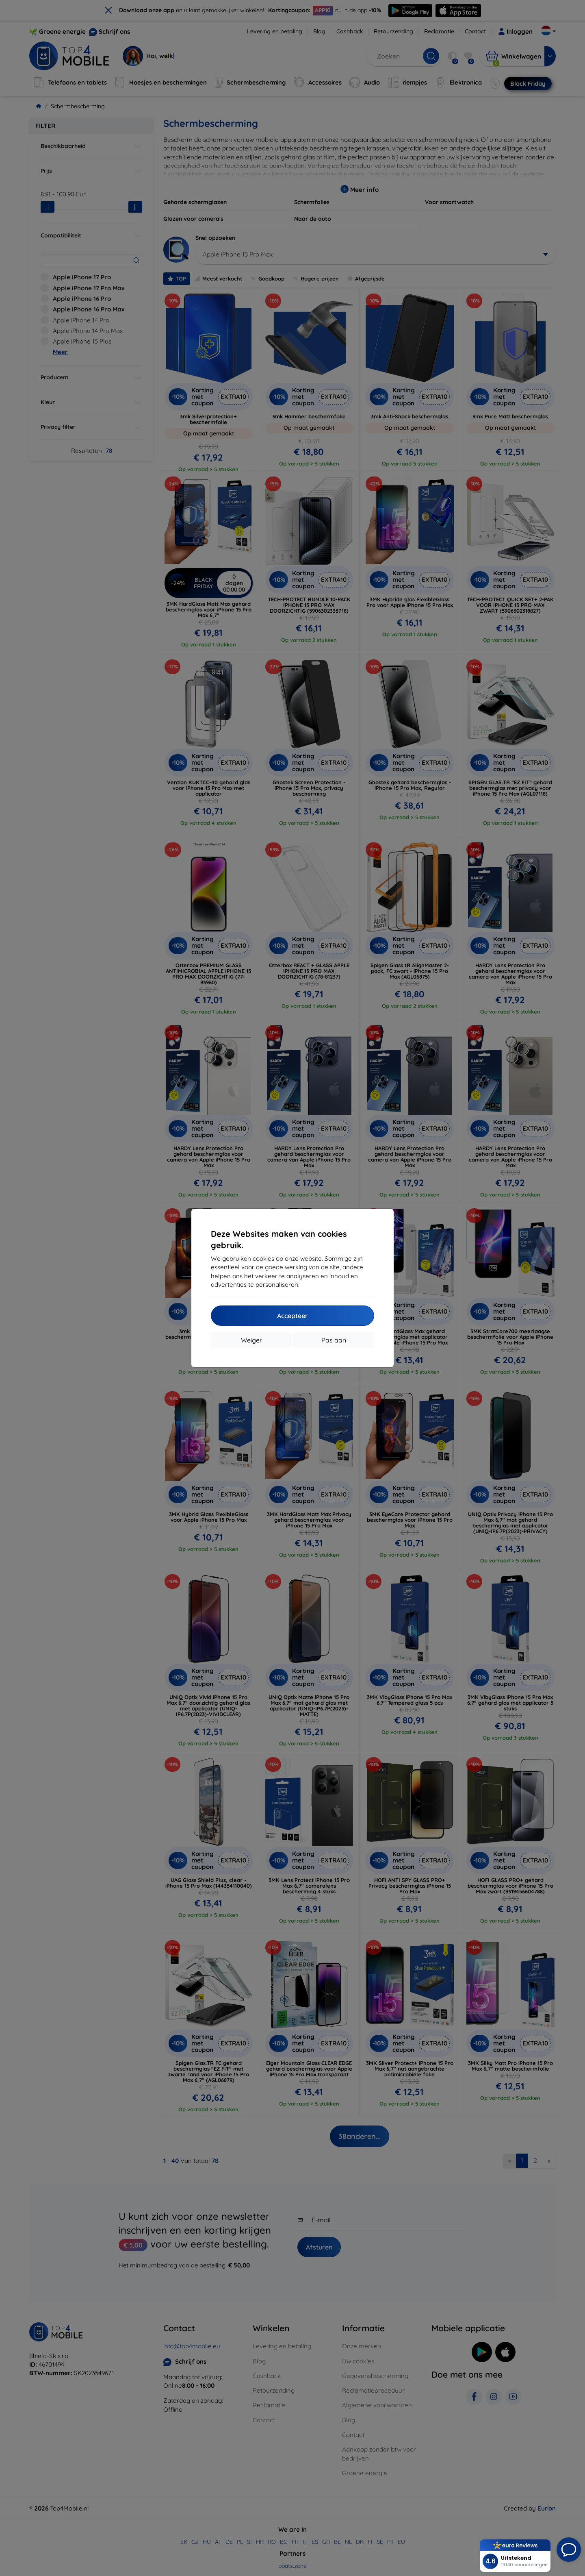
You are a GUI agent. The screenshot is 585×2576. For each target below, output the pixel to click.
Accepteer (292, 1316)
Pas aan (333, 1340)
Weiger (251, 1340)
